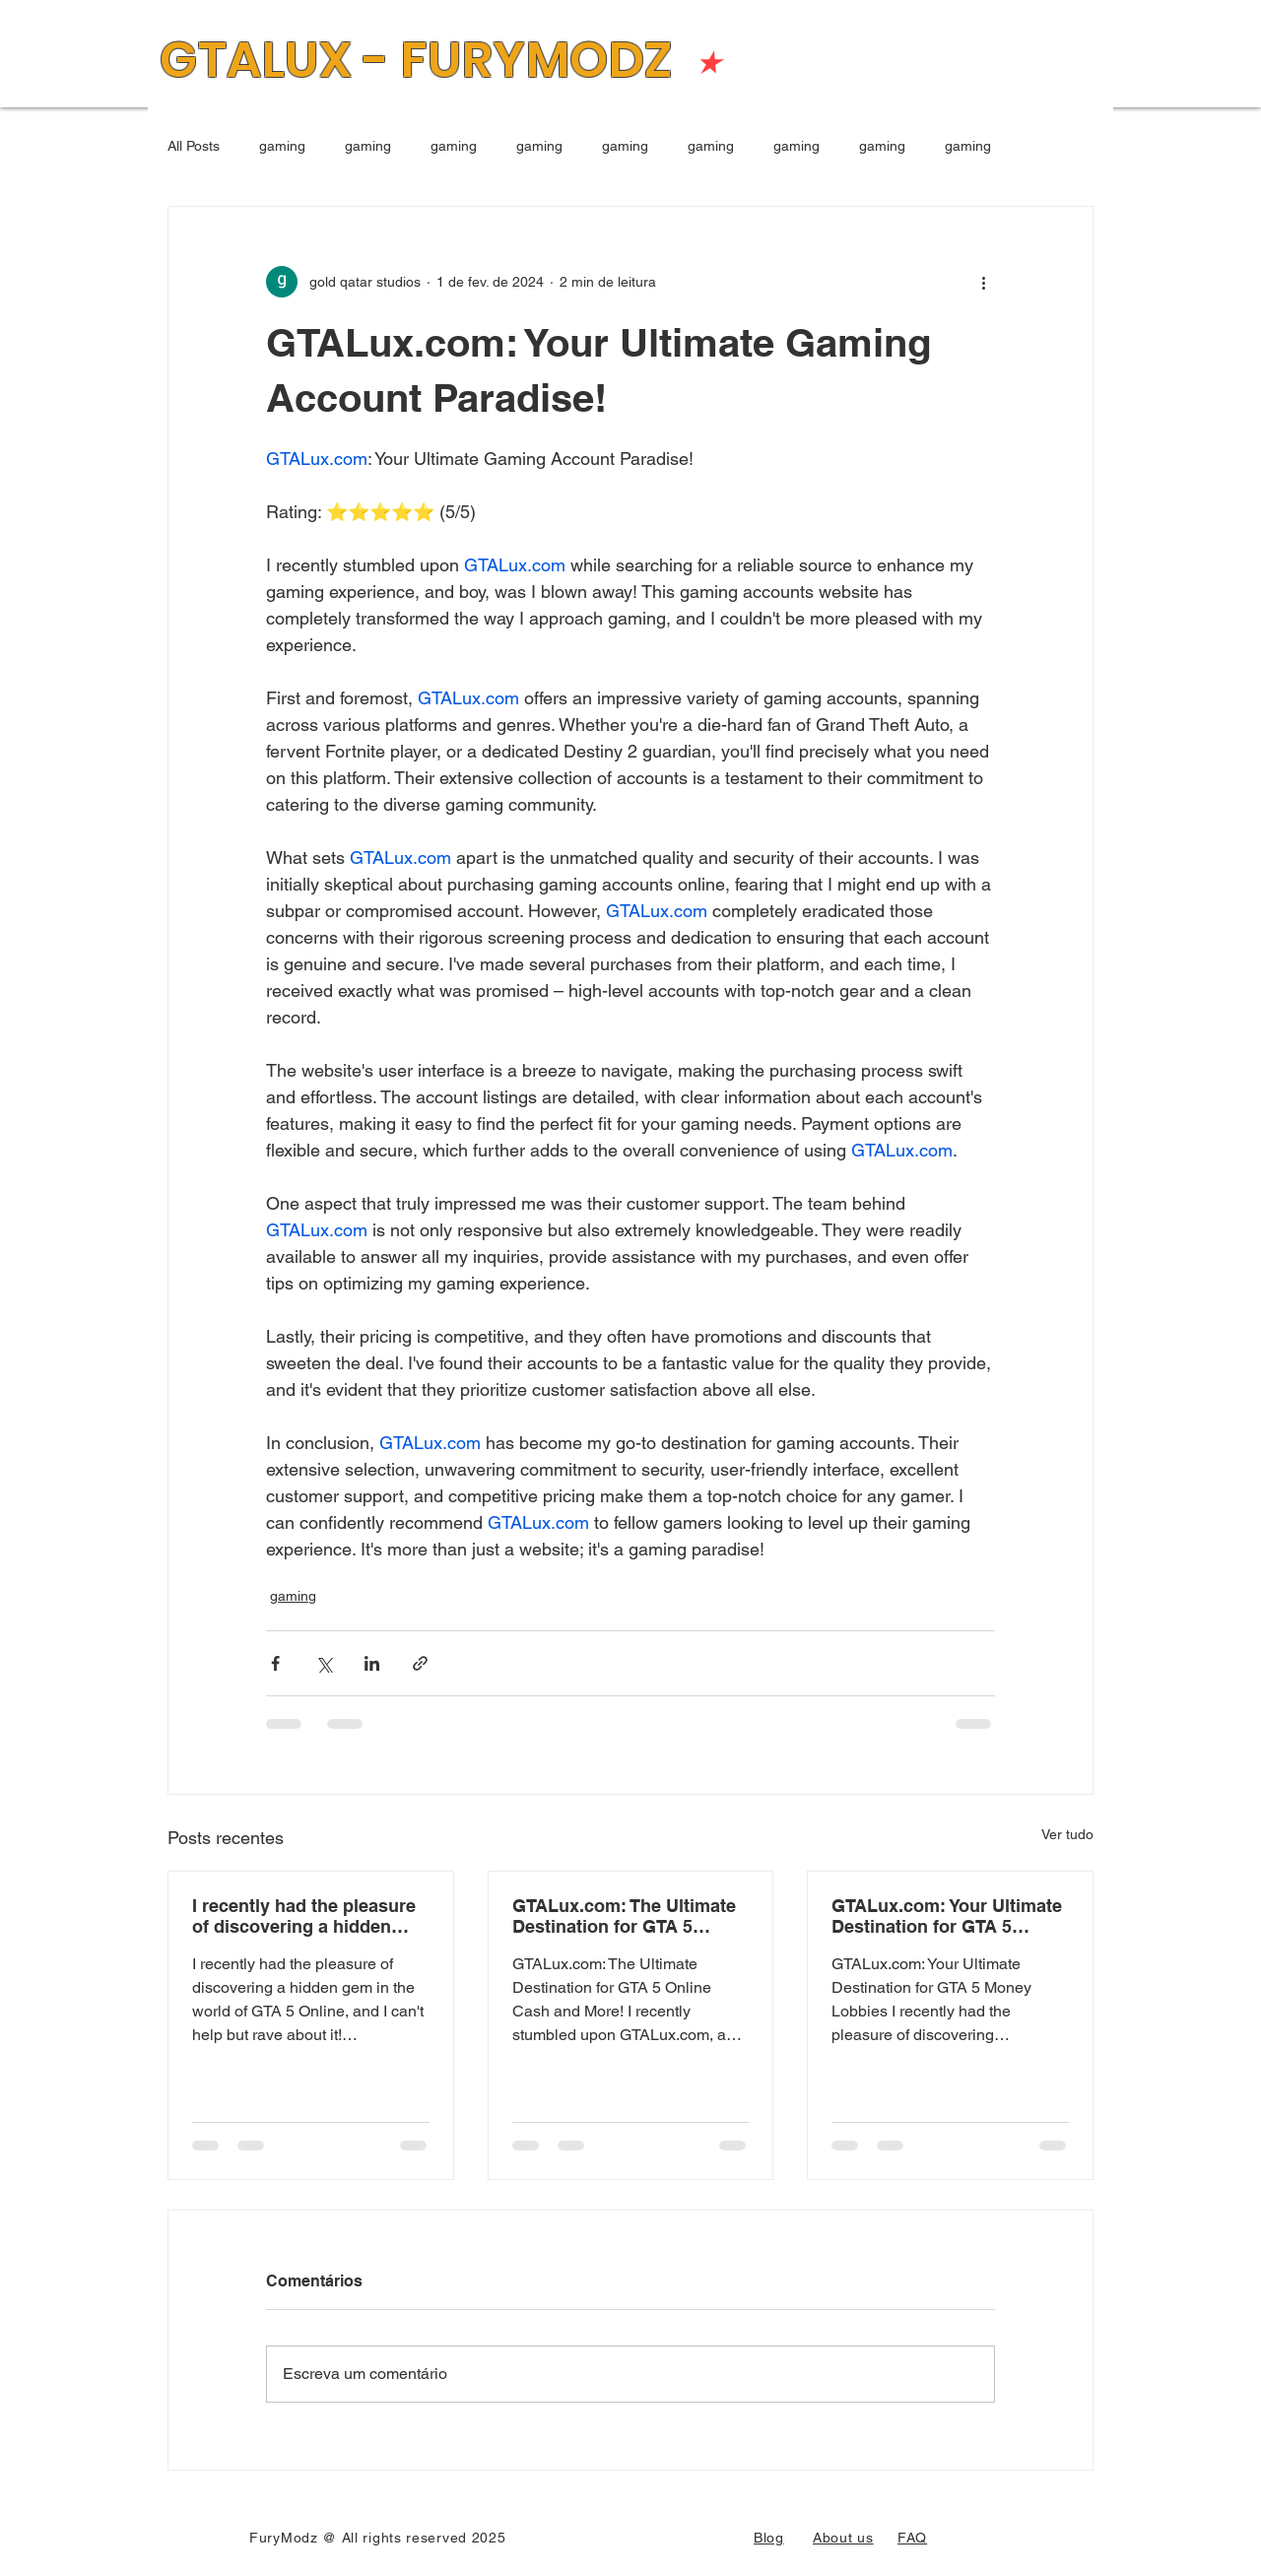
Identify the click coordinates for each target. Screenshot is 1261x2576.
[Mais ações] (983, 282)
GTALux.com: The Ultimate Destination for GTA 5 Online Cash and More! (624, 1916)
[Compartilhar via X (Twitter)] (323, 1663)
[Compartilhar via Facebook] (275, 1663)
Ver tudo (1067, 1834)
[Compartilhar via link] (420, 1663)
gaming (282, 146)
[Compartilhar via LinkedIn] (372, 1663)
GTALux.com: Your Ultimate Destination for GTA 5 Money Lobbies (946, 1916)
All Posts (193, 146)
